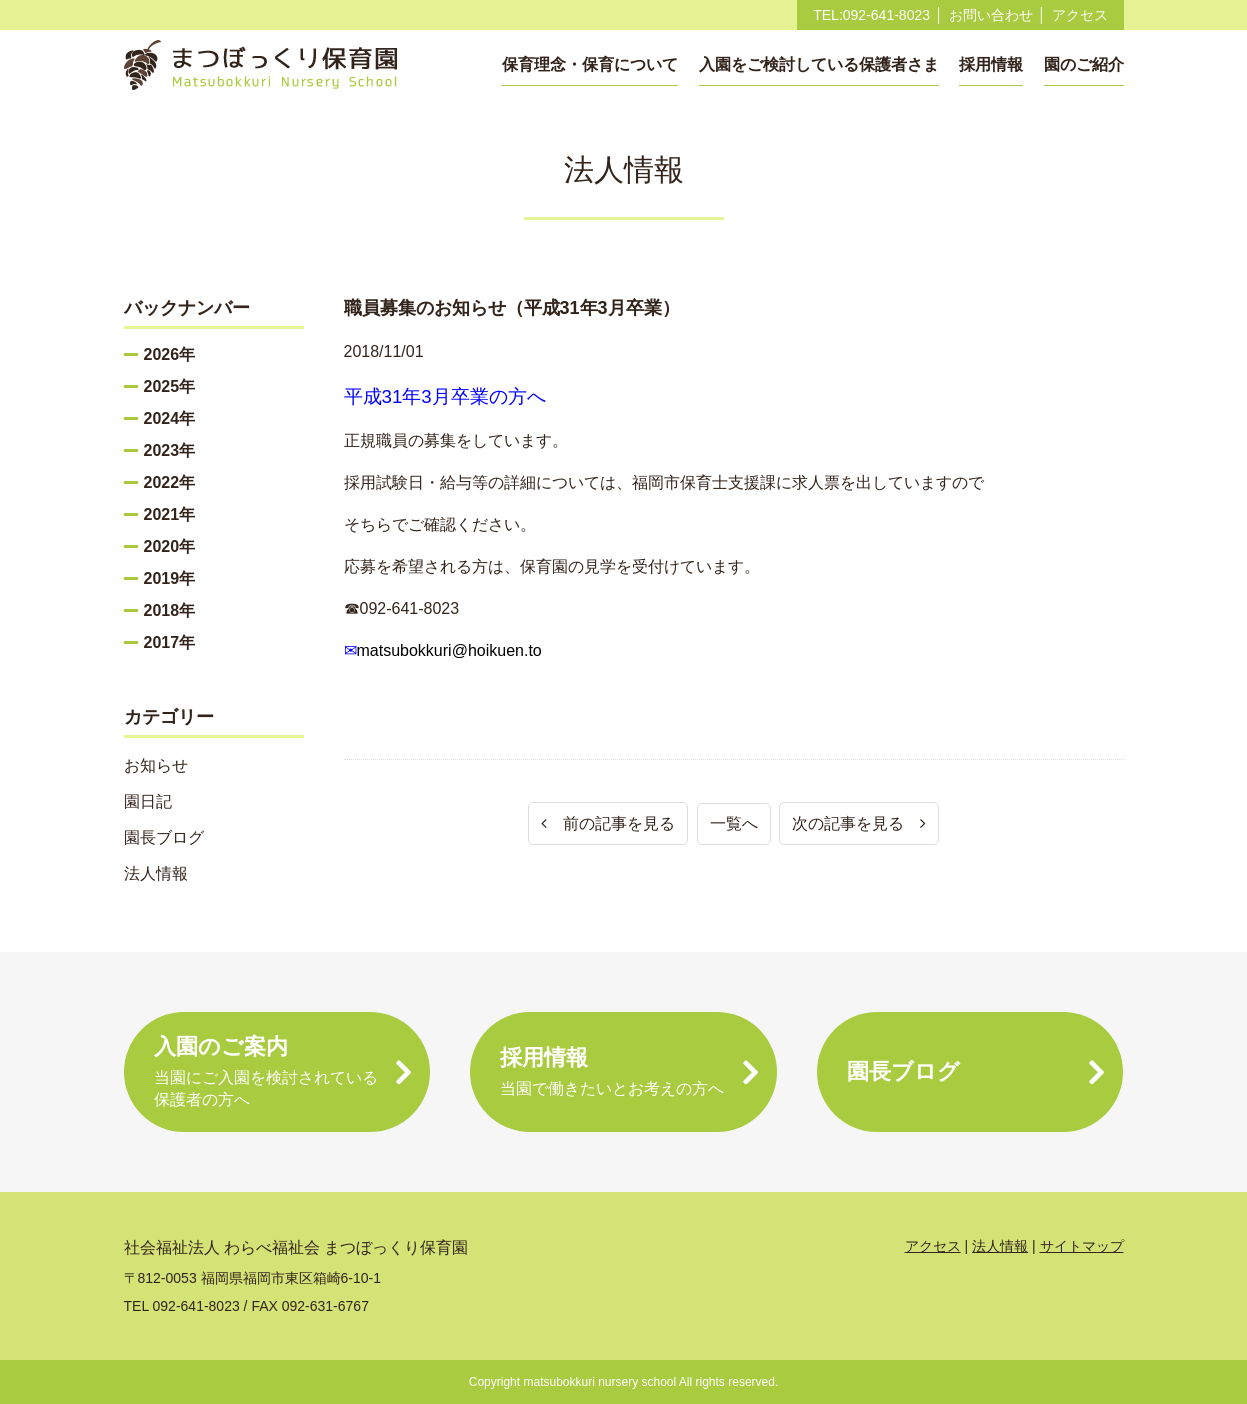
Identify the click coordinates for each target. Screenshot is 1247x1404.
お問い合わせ (991, 15)
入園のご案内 (277, 1073)
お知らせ (156, 765)
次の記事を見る (859, 823)
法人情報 (156, 873)
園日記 (148, 801)
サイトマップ (1082, 1246)
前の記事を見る (608, 823)
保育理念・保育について (590, 64)
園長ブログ (164, 837)
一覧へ (734, 823)
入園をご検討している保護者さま (819, 64)
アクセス (1080, 15)
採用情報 (991, 64)
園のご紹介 (1084, 64)
